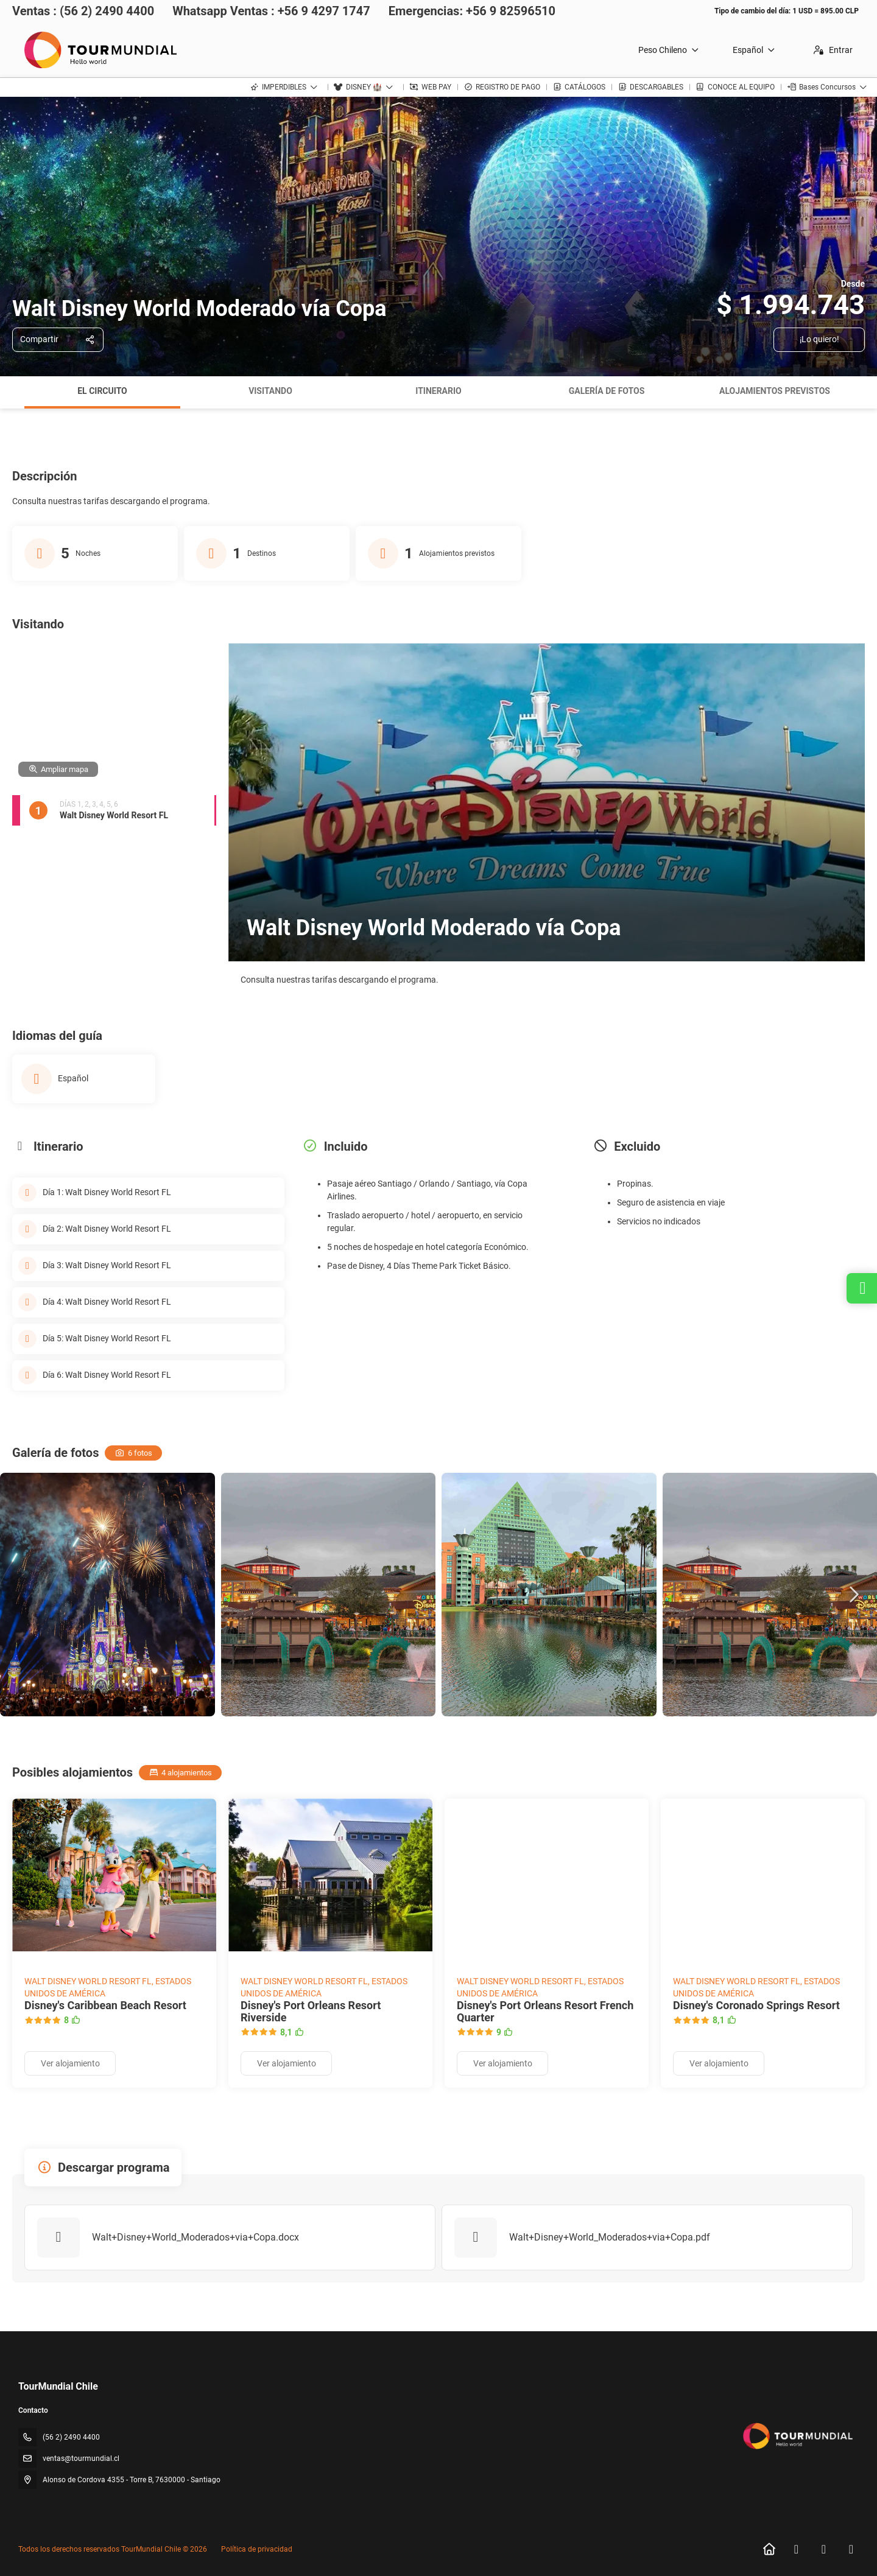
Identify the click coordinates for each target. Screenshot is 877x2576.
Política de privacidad (256, 2549)
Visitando (270, 391)
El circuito (102, 391)
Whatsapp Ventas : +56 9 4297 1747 (271, 11)
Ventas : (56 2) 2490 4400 (83, 11)
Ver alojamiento (70, 2063)
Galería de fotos (607, 391)
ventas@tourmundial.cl (81, 2458)
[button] (852, 1594)
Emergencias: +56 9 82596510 (472, 11)
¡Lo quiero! (819, 339)
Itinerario (438, 391)
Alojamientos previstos (774, 391)
